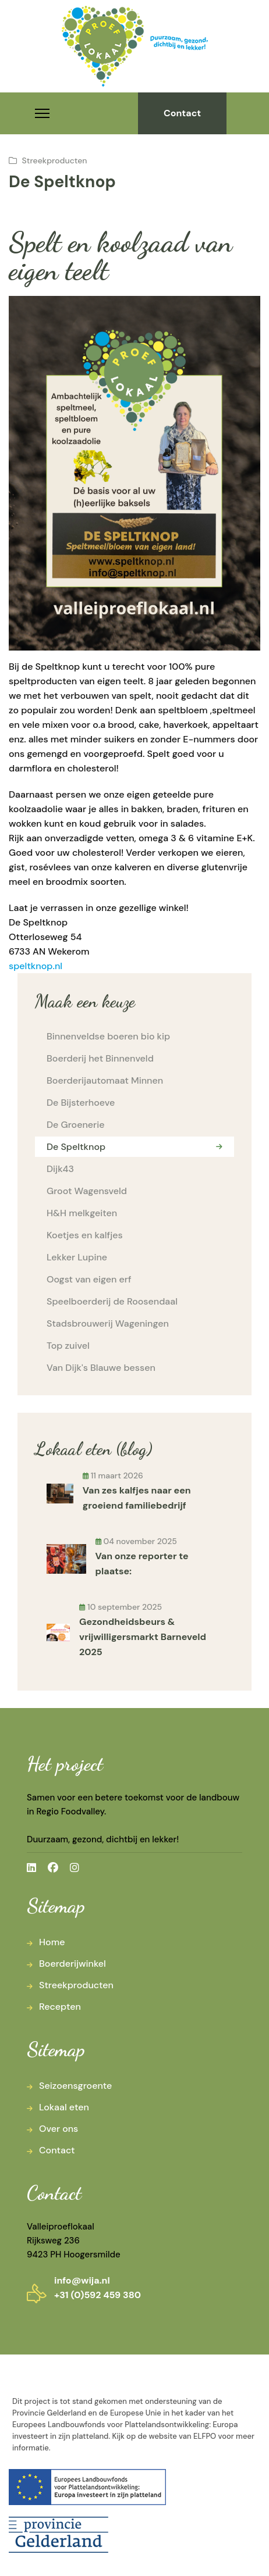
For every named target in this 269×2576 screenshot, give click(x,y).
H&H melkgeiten (82, 1213)
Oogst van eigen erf (89, 1279)
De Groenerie (75, 1125)
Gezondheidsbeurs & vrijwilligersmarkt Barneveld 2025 (142, 1637)
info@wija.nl (82, 2280)
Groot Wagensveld (87, 1191)
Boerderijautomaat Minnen (105, 1080)
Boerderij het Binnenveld (100, 1058)
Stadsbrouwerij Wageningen (108, 1323)
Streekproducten (54, 160)
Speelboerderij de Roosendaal (112, 1301)
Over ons (58, 2129)
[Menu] (42, 113)
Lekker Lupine (77, 1257)
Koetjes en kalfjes (85, 1235)
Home (52, 1942)
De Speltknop (76, 1147)
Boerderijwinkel (72, 1963)
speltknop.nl (35, 966)
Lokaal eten (64, 2107)
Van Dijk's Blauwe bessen (101, 1368)
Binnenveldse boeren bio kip (108, 1036)
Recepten (60, 2006)
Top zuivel (68, 1345)
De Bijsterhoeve (81, 1102)
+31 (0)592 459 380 (97, 2295)
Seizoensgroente (75, 2086)
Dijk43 (60, 1169)
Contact (182, 113)
